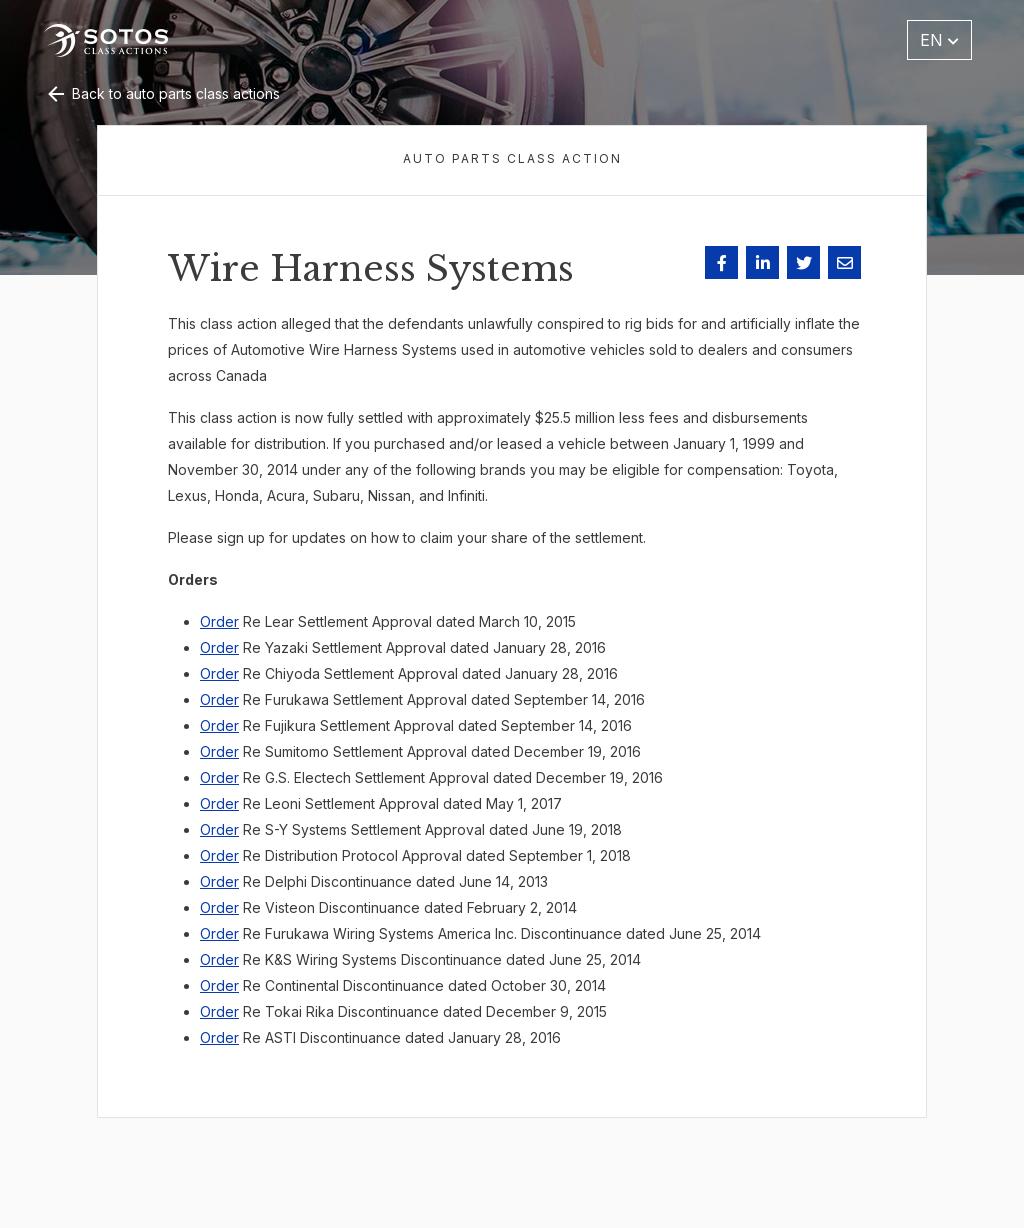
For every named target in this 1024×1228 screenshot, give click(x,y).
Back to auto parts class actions (162, 93)
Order (219, 621)
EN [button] (939, 40)
